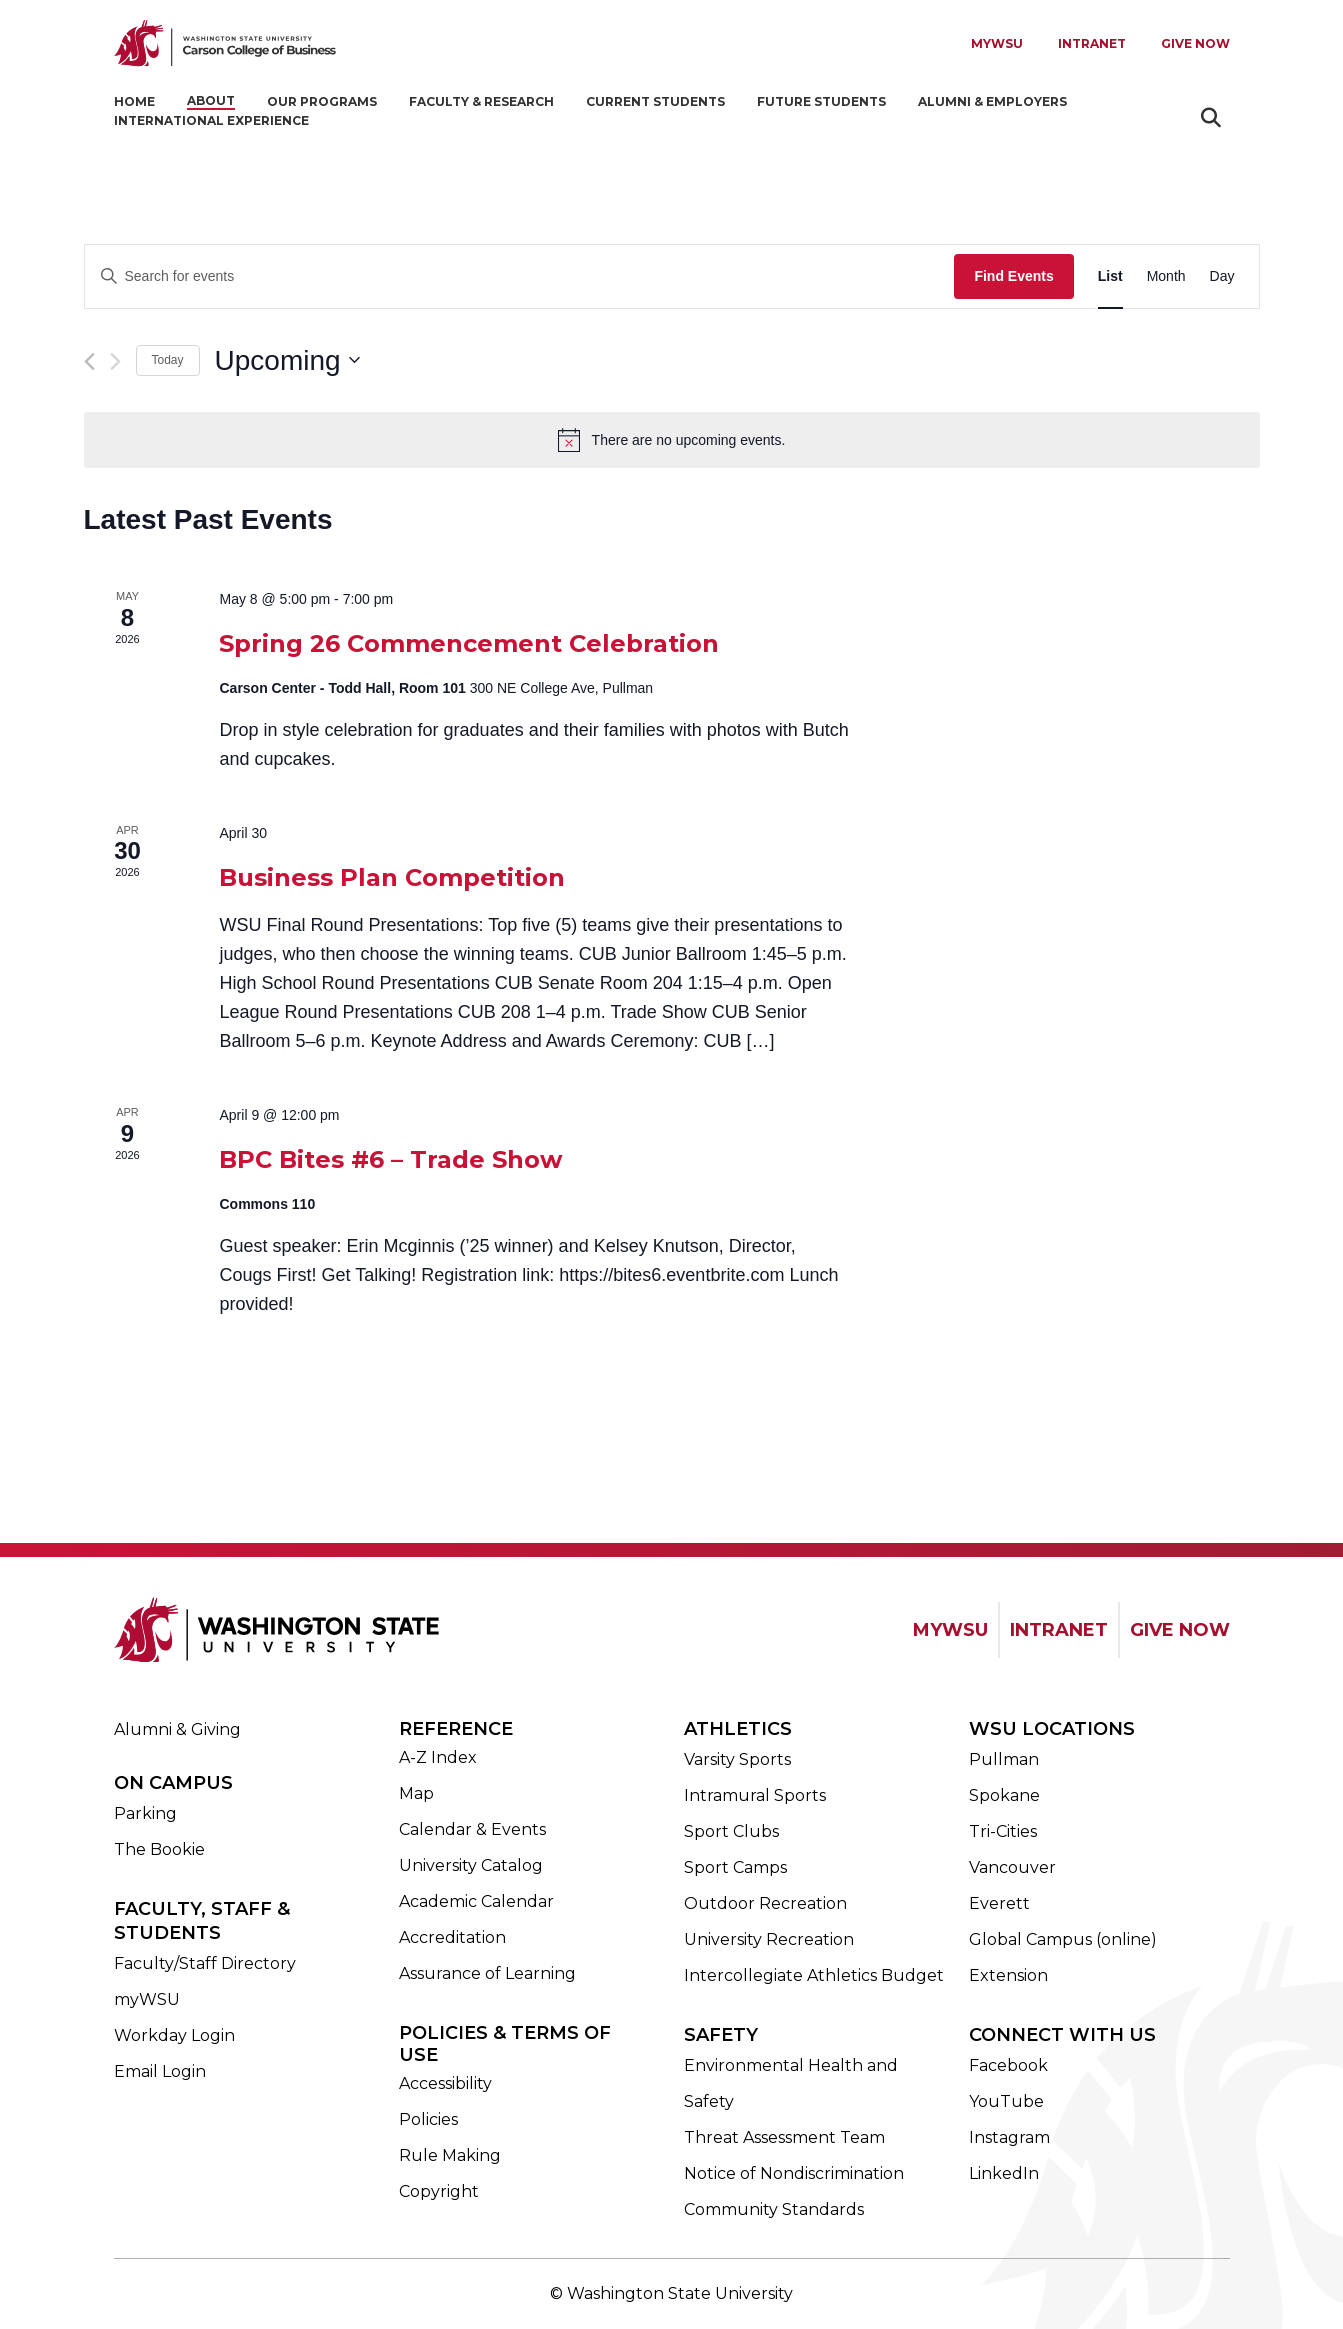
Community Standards (774, 2209)
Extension (1008, 1975)
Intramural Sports (755, 1795)
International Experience (211, 120)
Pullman (1004, 1759)
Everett (999, 1903)
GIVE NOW (1180, 1630)
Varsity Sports (737, 1759)
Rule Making (450, 2155)
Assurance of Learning (487, 1973)
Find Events (1013, 276)
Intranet (1092, 43)
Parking (145, 1813)
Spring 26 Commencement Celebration (469, 643)
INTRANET (1059, 1630)
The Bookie (159, 1849)
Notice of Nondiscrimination (794, 2173)
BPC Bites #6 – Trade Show (390, 1159)
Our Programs (322, 101)
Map (416, 1793)
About (211, 100)
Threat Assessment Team (784, 2137)
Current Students (655, 101)
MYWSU (997, 43)
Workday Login (174, 2035)
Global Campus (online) (1063, 1939)
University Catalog (471, 1865)
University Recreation (769, 1939)
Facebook (1008, 2065)
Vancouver (1012, 1867)
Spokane (1004, 1795)
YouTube (1006, 2101)
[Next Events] (115, 361)
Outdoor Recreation (765, 1903)
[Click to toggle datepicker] (287, 361)
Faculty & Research (481, 101)
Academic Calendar (476, 1901)
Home (134, 101)
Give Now (1195, 43)
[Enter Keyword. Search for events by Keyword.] (520, 276)
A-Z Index (438, 1757)
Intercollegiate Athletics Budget (814, 1975)
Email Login (160, 2071)
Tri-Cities (1003, 1831)
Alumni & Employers (992, 101)
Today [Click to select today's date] (168, 360)
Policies (428, 2119)
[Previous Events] (89, 361)
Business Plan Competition (392, 877)
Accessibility (445, 2083)
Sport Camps (735, 1867)
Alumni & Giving (177, 1729)
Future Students (821, 101)
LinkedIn (1004, 2173)
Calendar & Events (472, 1829)
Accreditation (452, 1937)
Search (1214, 117)
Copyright (439, 2191)
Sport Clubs (731, 1831)
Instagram (1009, 2137)
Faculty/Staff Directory (205, 1963)
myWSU (147, 1999)
